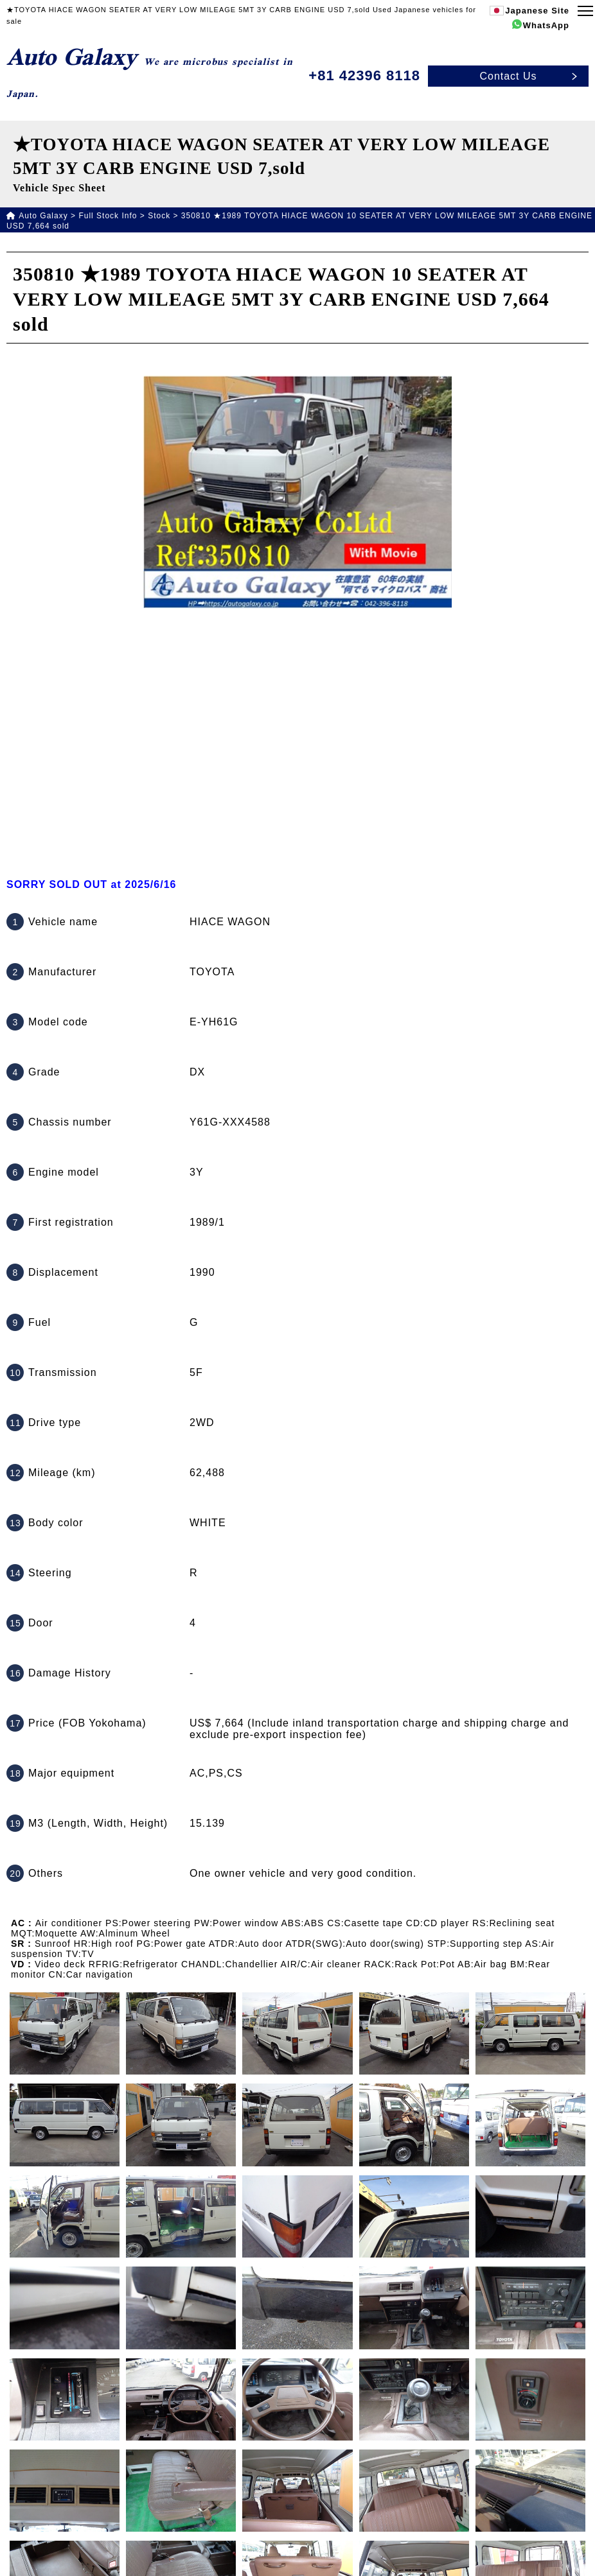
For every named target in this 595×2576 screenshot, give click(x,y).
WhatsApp (546, 25)
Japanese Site (537, 10)
